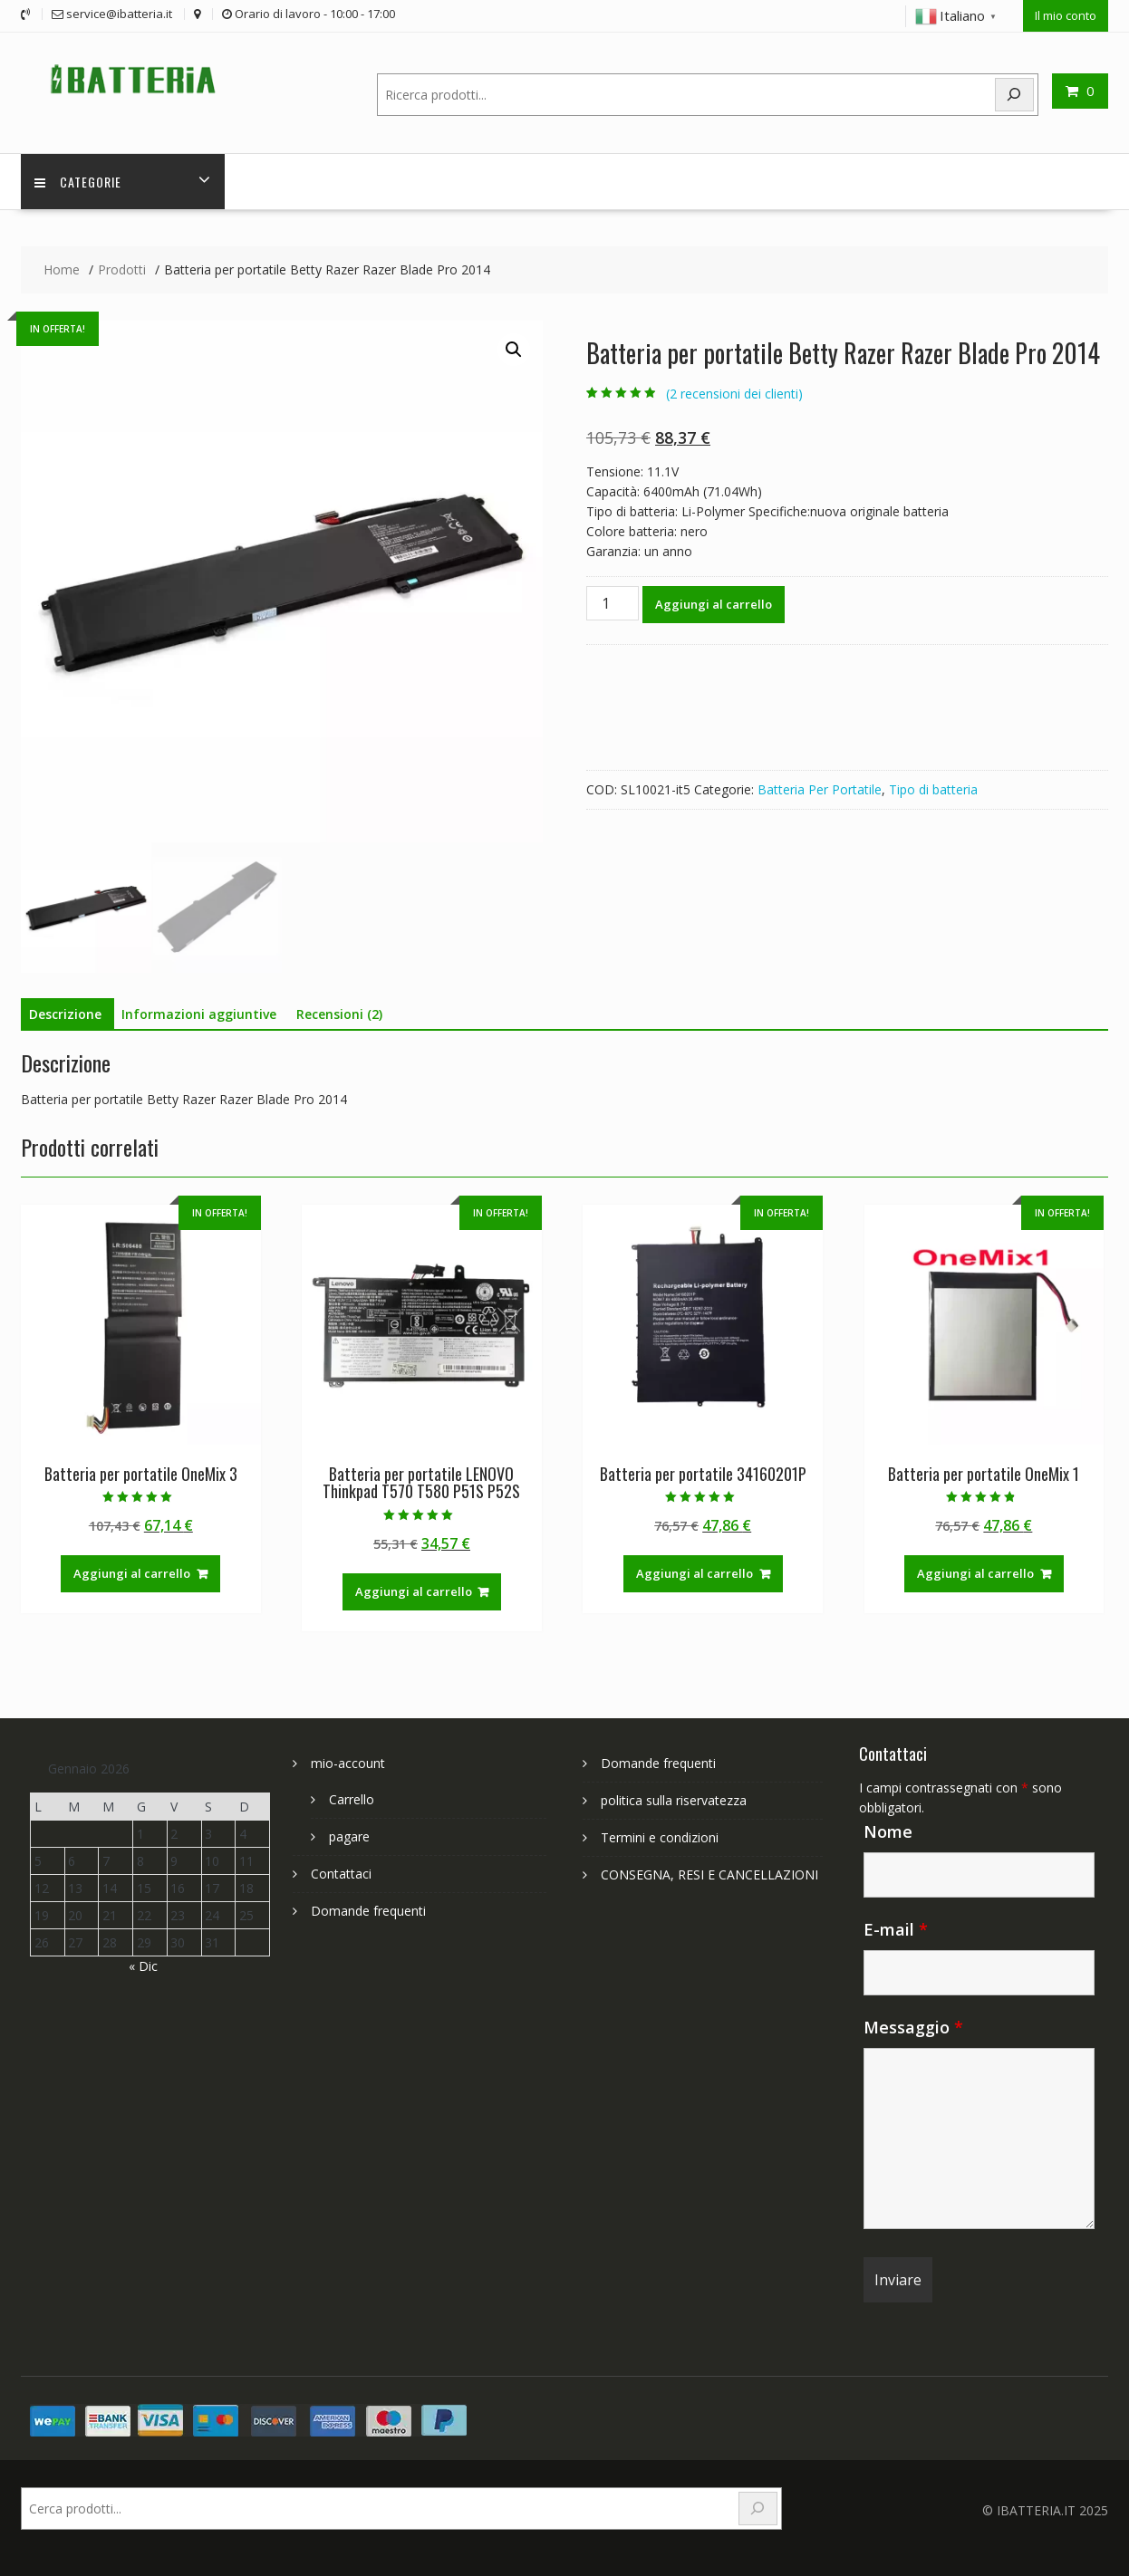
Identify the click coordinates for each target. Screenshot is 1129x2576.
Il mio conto (1065, 15)
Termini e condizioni (660, 1837)
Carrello (351, 1799)
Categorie (77, 181)
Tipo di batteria (933, 789)
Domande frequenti (368, 1910)
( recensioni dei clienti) (734, 393)
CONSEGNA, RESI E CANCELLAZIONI (709, 1874)
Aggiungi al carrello (713, 604)
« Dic (143, 1966)
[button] (513, 349)
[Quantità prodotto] (612, 603)
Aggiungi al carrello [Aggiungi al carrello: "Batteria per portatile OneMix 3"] (131, 1573)
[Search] (1015, 94)
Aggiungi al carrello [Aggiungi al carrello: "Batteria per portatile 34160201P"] (694, 1573)
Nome (888, 1831)
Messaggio (913, 2027)
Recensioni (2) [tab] (339, 1014)
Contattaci (341, 1873)
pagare (349, 1836)
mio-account (348, 1763)
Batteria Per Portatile (819, 789)
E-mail (896, 1929)
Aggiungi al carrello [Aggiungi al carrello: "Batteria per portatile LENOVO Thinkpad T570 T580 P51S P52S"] (413, 1591)
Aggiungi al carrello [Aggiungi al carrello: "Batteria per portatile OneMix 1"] (975, 1573)
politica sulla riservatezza (674, 1800)
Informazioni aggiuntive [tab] (198, 1014)
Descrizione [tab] (65, 1014)
